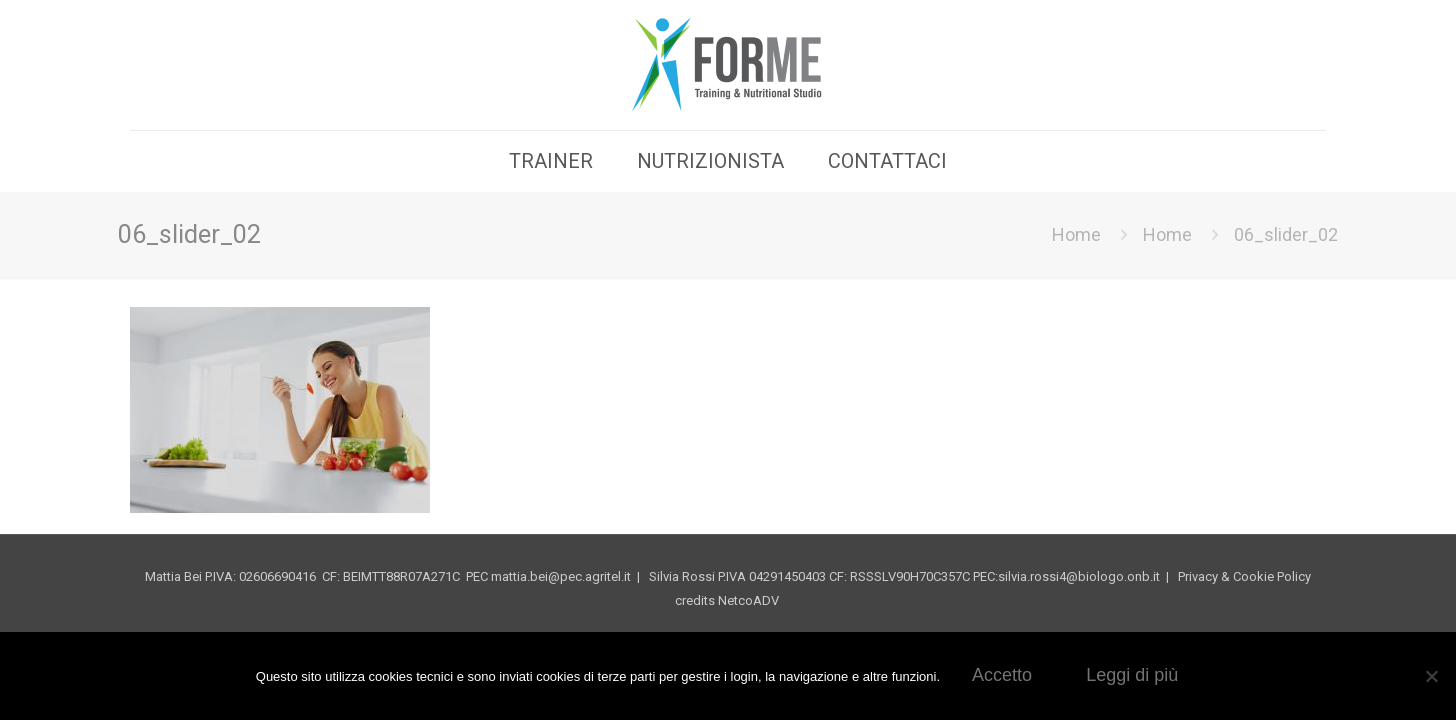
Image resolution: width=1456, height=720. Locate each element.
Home (1076, 234)
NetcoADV (750, 600)
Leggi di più (1132, 675)
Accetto (1002, 675)
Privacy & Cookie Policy (1244, 576)
